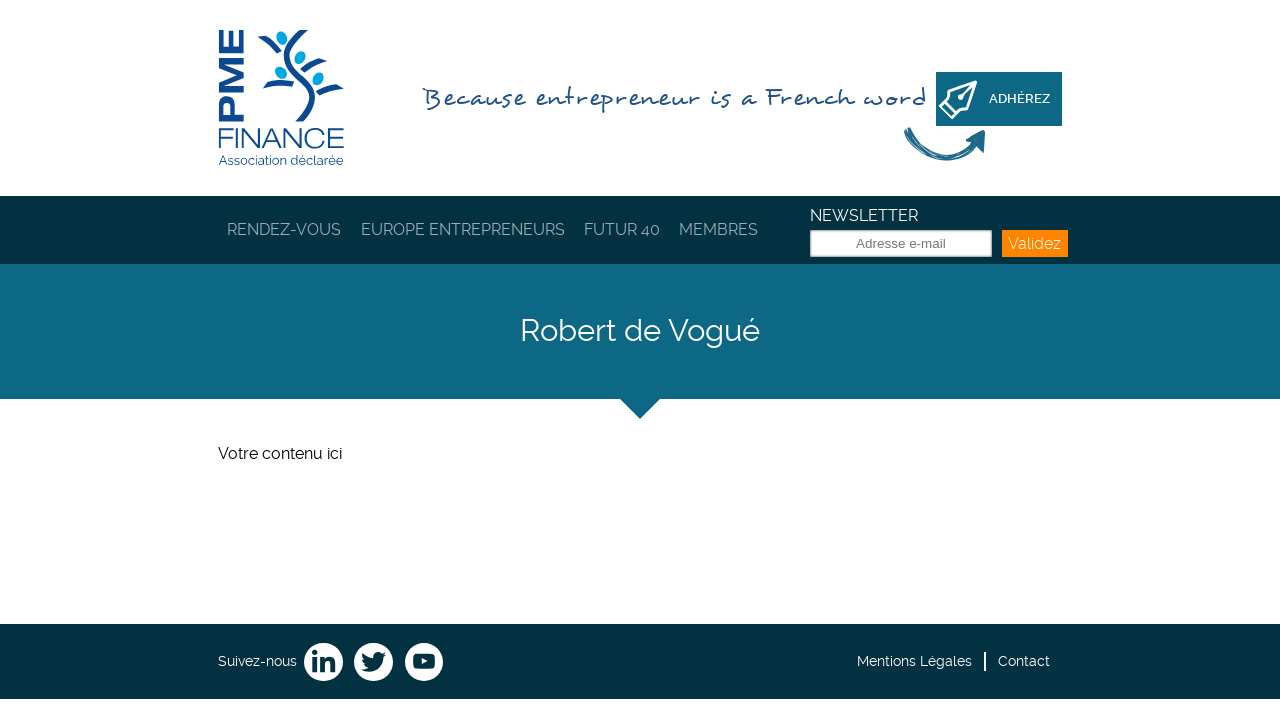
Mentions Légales (914, 661)
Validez (1034, 243)
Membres (718, 229)
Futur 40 (622, 229)
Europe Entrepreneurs (463, 229)
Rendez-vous (284, 229)
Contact (1024, 661)
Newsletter (864, 215)
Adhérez (1019, 98)
